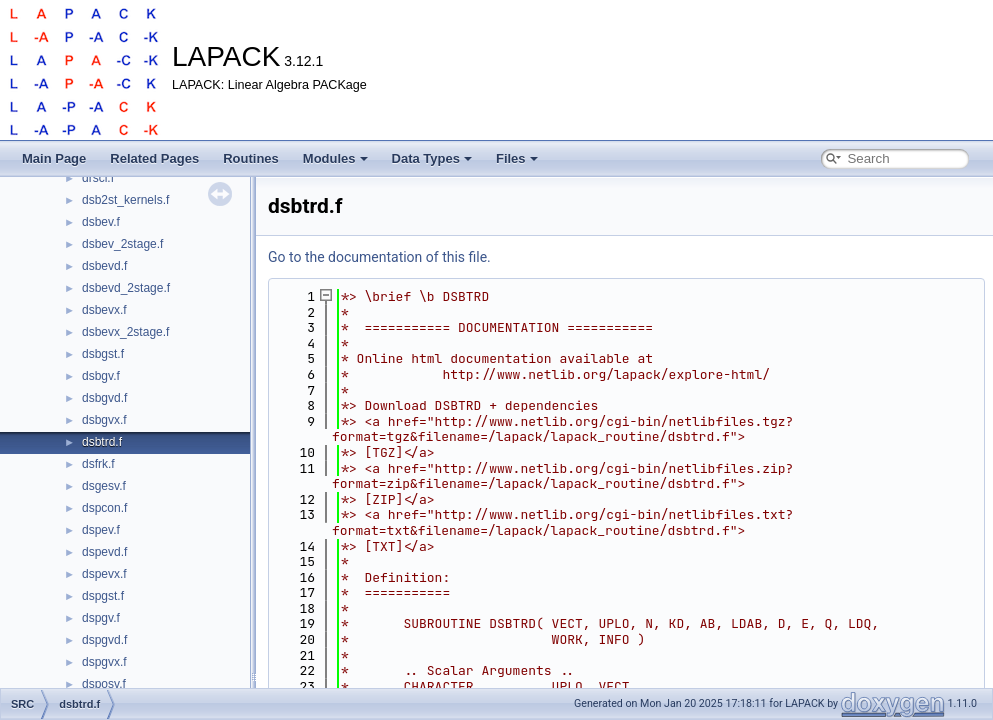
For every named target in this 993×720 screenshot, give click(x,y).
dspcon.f (104, 508)
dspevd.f (104, 552)
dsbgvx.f (104, 420)
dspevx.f (104, 574)
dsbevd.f (104, 266)
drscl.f (98, 178)
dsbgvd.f (104, 398)
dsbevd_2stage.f (126, 288)
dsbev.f (101, 222)
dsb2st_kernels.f (125, 200)
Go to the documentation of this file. (379, 257)
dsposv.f (104, 684)
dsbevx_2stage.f (125, 332)
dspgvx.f (104, 662)
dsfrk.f (98, 464)
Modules (335, 158)
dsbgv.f (101, 376)
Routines (251, 158)
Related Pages (154, 158)
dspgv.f (101, 618)
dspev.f (101, 530)
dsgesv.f (104, 486)
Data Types (432, 158)
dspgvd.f (104, 640)
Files (517, 158)
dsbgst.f (103, 354)
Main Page (54, 158)
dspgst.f (103, 596)
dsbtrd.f (102, 442)
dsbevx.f (104, 310)
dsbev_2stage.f (122, 244)
